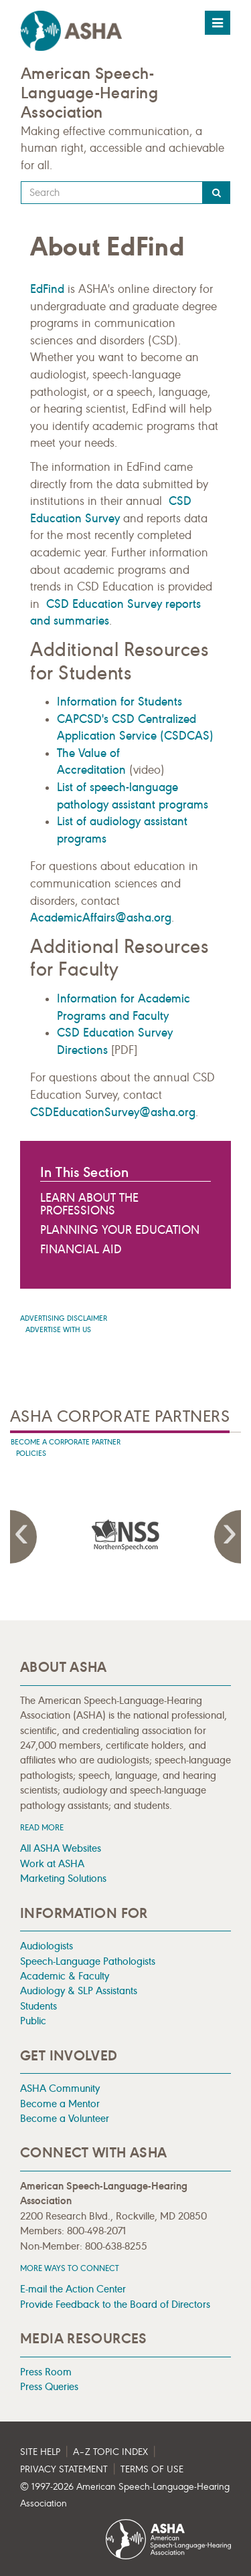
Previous (23, 1537)
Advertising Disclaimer (63, 1318)
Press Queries (49, 2386)
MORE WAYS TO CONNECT (69, 2268)
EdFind (47, 289)
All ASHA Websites (60, 1848)
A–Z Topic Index (110, 2452)
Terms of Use (151, 2469)
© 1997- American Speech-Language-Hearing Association (125, 2495)
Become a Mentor (60, 2103)
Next (227, 1537)
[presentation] (164, 1534)
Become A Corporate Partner (65, 1442)
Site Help (40, 2452)
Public (33, 2020)
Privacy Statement (64, 2469)
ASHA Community (60, 2088)
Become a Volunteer (64, 2118)
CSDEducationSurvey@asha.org (112, 1112)
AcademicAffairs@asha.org (100, 917)
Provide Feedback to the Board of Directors (115, 2304)
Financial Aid (81, 1249)
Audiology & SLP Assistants (78, 1990)
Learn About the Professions (89, 1204)
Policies (31, 1453)
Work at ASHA (52, 1863)
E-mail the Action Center (73, 2288)
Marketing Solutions (63, 1878)
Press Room (46, 2371)
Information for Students (119, 701)
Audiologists (46, 1945)
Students (38, 2006)
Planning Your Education (119, 1229)
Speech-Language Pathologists (87, 1961)
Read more (42, 1827)
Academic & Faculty (64, 1975)
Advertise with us (58, 1329)
